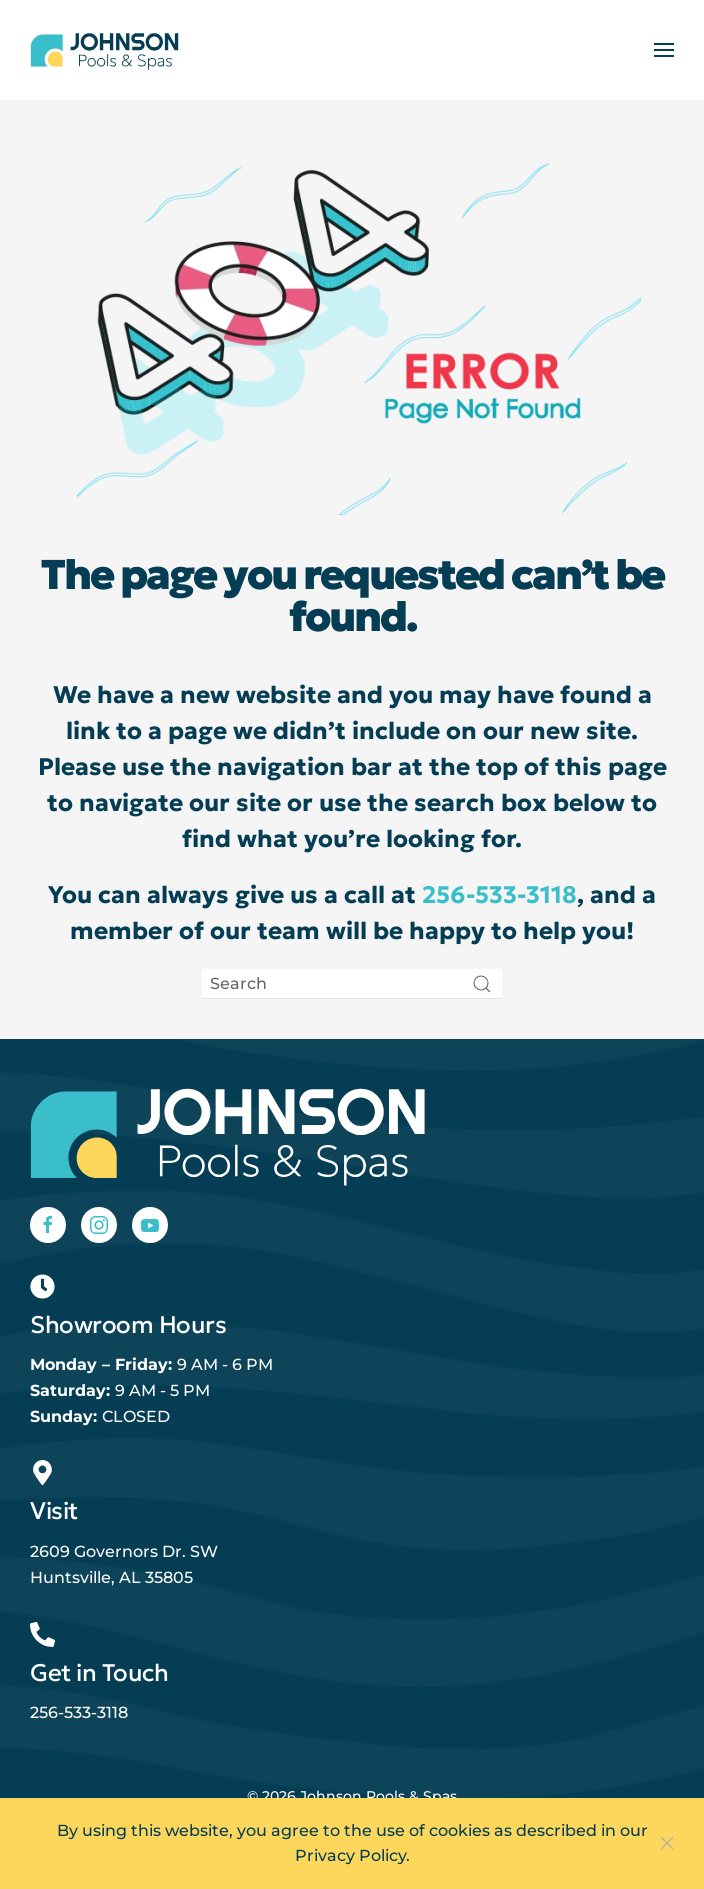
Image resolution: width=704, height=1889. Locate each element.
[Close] (667, 1843)
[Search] (352, 984)
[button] (664, 50)
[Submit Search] (482, 984)
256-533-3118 (499, 895)
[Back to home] (105, 50)
